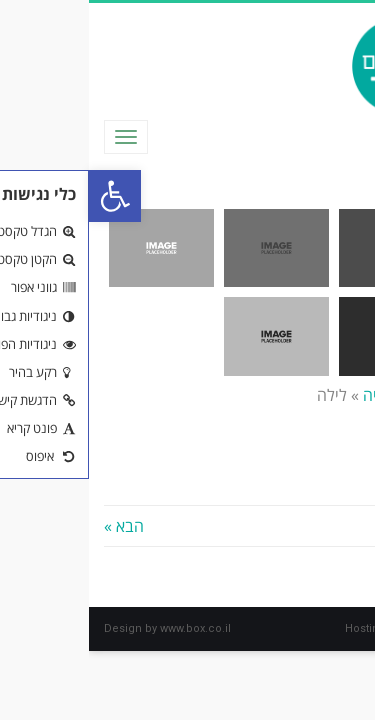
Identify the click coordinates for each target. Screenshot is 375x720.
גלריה (292, 395)
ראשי (343, 395)
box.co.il (337, 628)
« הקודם (333, 526)
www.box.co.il (106, 628)
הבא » (35, 526)
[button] (26, 196)
